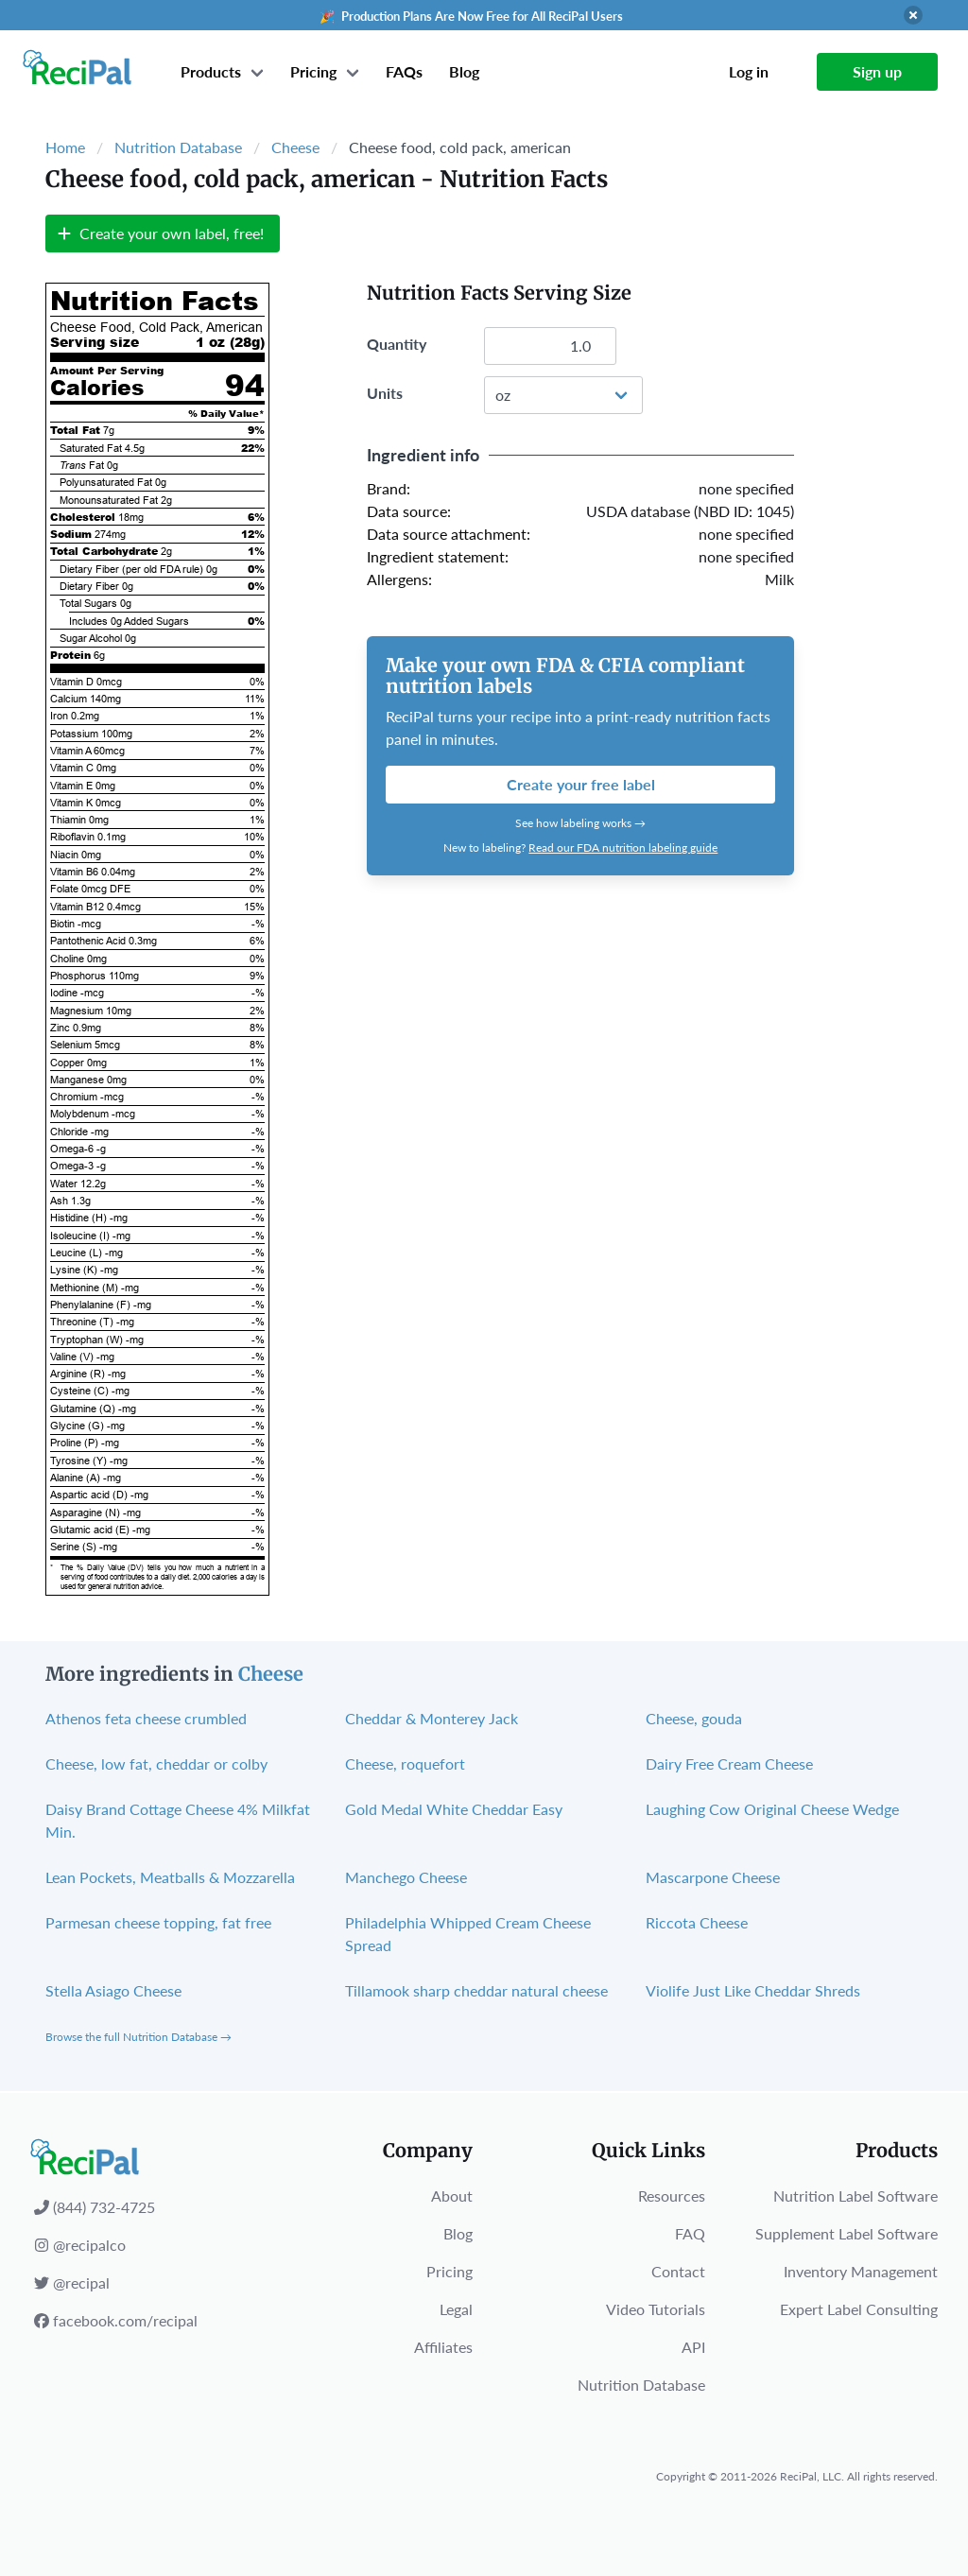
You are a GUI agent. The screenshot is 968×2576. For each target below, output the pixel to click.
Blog (464, 71)
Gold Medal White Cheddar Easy (453, 1809)
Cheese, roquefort (405, 1763)
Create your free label (581, 784)
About (452, 2195)
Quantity (396, 344)
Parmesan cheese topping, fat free (158, 1922)
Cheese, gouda (694, 1718)
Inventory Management (861, 2271)
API (693, 2347)
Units (385, 393)
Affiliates (443, 2347)
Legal (456, 2309)
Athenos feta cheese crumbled (146, 1718)
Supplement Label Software (846, 2233)
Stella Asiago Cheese (113, 1990)
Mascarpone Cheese (713, 1877)
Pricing (313, 71)
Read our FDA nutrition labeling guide (622, 847)
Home (65, 147)
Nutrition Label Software (855, 2195)
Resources (671, 2195)
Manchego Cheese (406, 1877)
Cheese (295, 147)
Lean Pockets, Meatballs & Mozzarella (170, 1877)
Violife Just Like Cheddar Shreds (753, 1990)
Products (211, 71)
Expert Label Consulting (859, 2309)
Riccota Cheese (697, 1922)
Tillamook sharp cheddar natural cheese (476, 1990)
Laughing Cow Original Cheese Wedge (772, 1809)
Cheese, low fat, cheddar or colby (156, 1763)
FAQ (690, 2233)
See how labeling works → (580, 823)
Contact (678, 2271)
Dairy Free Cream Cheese (729, 1763)
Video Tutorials (655, 2309)
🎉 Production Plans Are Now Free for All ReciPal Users (471, 16)
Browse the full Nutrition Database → (138, 2037)
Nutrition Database (178, 147)
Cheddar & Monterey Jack (431, 1718)
